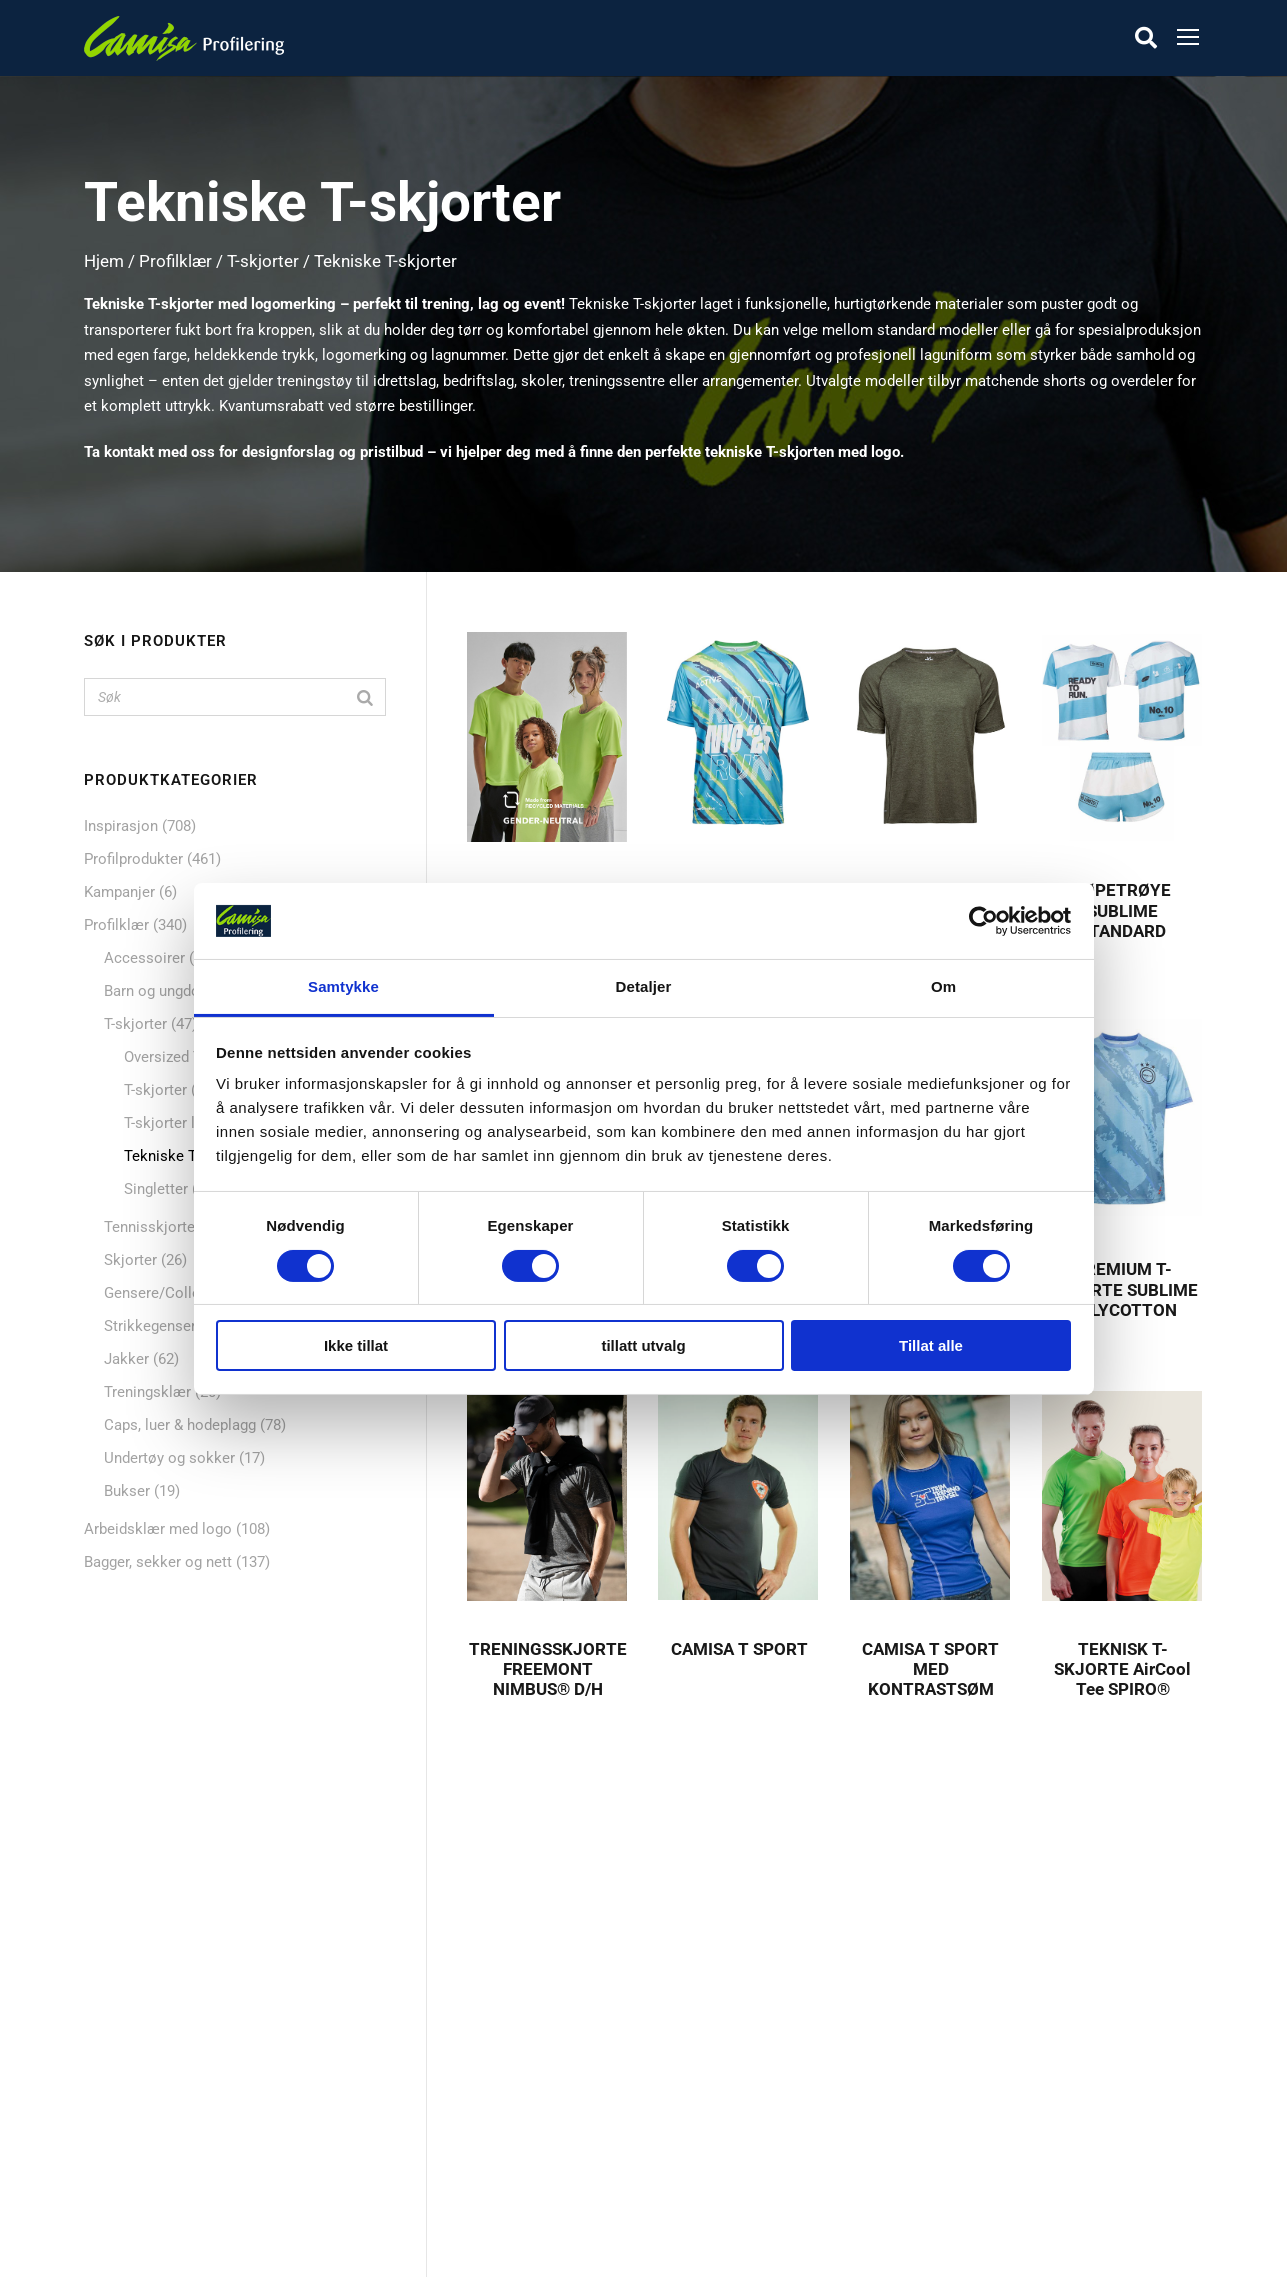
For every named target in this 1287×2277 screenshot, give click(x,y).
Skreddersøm (527, 2050)
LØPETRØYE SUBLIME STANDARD (1123, 910)
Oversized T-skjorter (190, 1057)
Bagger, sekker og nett (158, 1562)
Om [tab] (943, 986)
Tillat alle (931, 1345)
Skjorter (130, 1260)
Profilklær (175, 261)
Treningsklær (147, 1392)
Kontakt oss (523, 2083)
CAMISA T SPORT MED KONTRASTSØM (930, 1669)
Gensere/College (160, 1293)
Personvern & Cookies (557, 2149)
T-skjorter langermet (191, 1123)
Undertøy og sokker (169, 1458)
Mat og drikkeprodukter (177, 2083)
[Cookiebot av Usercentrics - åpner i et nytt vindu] (983, 921)
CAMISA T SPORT (739, 1649)
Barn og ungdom (158, 991)
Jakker (126, 1359)
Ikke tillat (356, 1345)
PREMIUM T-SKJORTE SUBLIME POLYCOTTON (1123, 1289)
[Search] (365, 697)
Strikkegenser (150, 1326)
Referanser (519, 2017)
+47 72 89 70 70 (952, 2089)
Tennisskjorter (152, 1227)
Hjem (104, 261)
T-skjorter (263, 261)
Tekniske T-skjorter (187, 1156)
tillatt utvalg (643, 1345)
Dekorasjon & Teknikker (562, 2116)
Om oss (509, 1984)
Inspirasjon (121, 826)
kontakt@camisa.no (967, 2140)
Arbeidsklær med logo (158, 1529)
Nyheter (125, 2050)
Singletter (156, 1189)
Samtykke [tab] (343, 986)
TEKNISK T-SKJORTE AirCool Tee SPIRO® (1122, 1669)
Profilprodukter (133, 859)
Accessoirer (144, 958)
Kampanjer (119, 892)
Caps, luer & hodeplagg (180, 1425)
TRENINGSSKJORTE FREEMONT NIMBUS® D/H (548, 1669)
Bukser (127, 1491)
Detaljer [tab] (644, 986)
